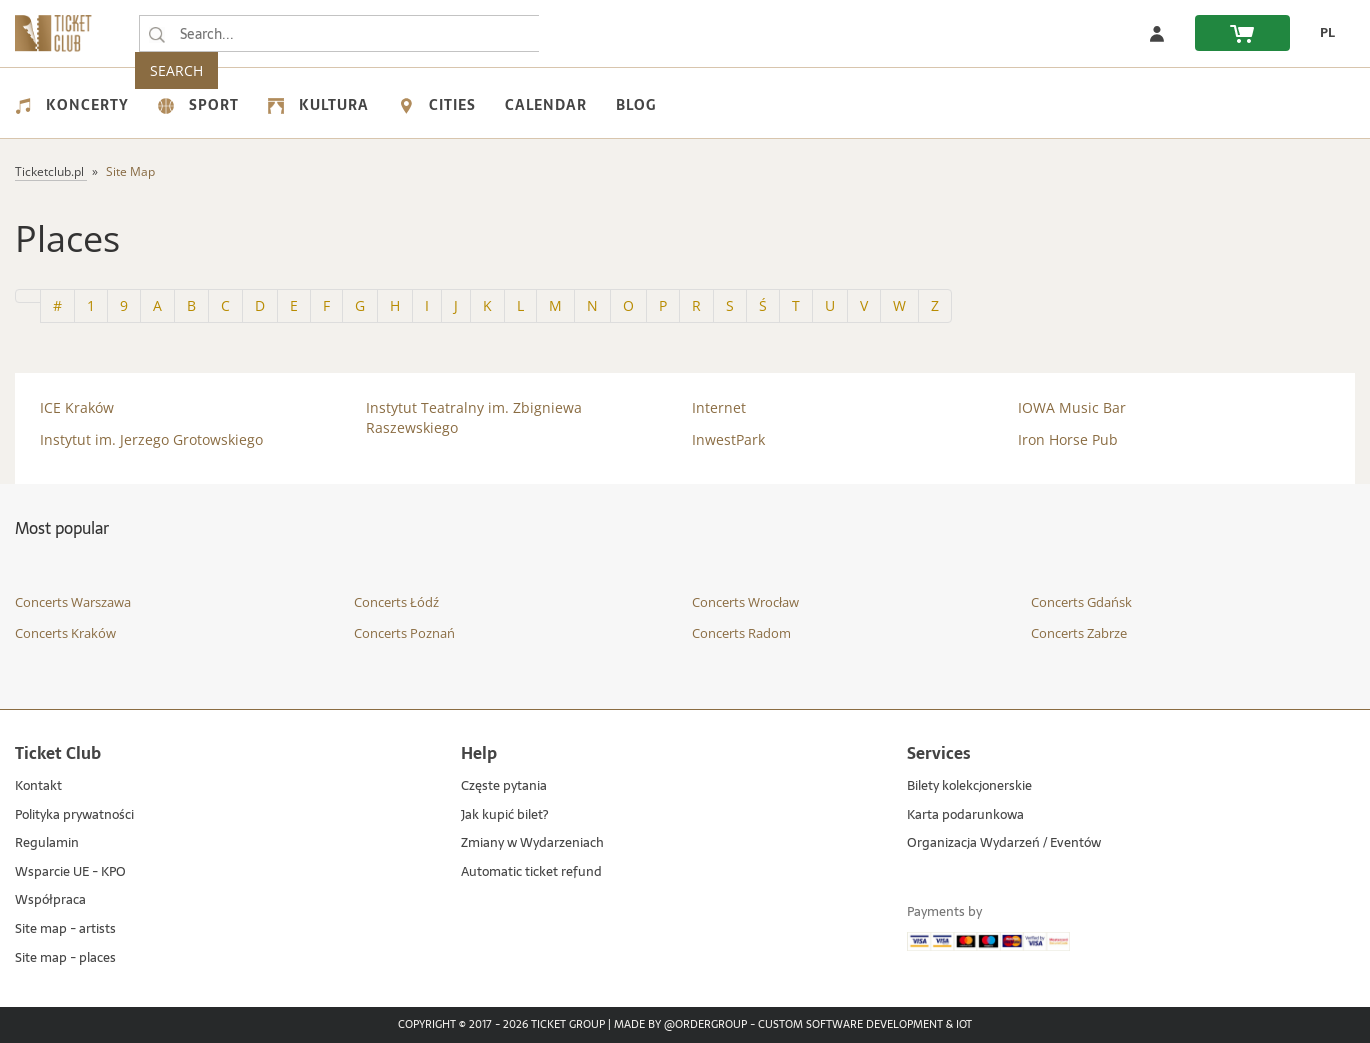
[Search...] (157, 34)
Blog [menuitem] (636, 105)
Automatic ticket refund (531, 872)
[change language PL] (1322, 33)
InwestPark (728, 439)
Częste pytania (504, 786)
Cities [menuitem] (437, 105)
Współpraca (50, 900)
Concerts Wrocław (745, 602)
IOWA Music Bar (1072, 407)
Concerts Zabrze (1079, 633)
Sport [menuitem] (198, 105)
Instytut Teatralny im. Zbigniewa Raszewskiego (474, 417)
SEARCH (580, 33)
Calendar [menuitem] (546, 105)
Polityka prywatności (74, 815)
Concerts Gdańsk (1081, 602)
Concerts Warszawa (73, 602)
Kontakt (38, 786)
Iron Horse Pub (1068, 439)
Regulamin (47, 843)
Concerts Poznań (404, 633)
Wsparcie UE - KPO (70, 872)
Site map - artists (65, 929)
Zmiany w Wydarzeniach (532, 843)
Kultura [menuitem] (318, 105)
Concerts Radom (741, 633)
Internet (719, 407)
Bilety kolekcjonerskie (969, 786)
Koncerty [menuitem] (72, 105)
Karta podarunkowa (965, 815)
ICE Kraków (77, 407)
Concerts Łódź (396, 602)
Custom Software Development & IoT (865, 1025)
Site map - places (65, 958)
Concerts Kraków (65, 633)
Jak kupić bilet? (504, 815)
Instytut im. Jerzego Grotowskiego (151, 439)
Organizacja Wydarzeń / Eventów (1004, 843)
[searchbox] (339, 33)
